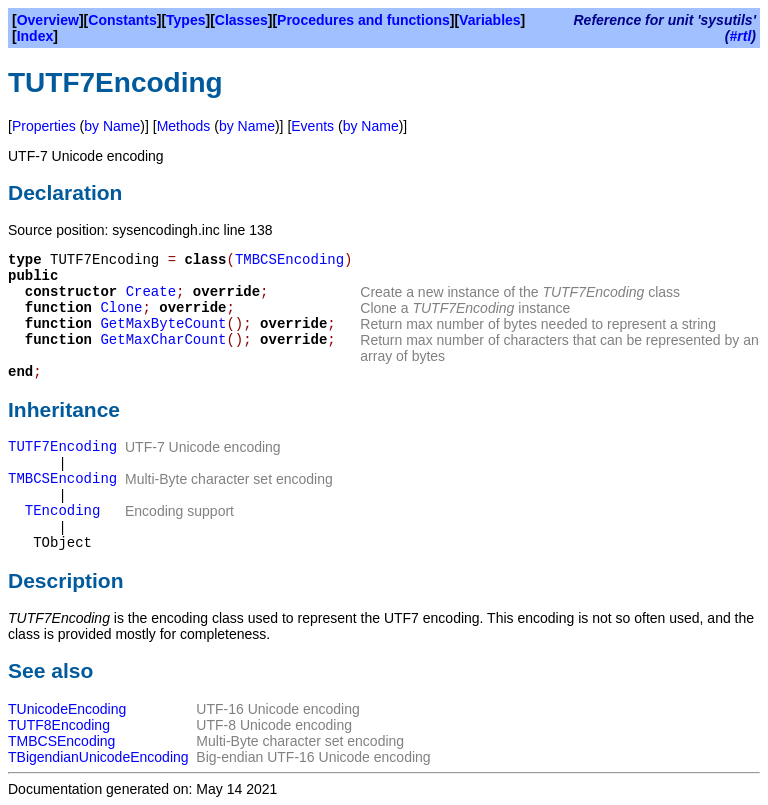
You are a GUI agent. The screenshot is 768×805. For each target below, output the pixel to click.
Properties (44, 126)
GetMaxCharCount (163, 340)
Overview (48, 20)
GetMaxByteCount (163, 324)
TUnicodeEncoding (67, 709)
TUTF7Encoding (62, 447)
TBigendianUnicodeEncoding (98, 757)
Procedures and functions (363, 20)
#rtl (741, 36)
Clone (121, 308)
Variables (490, 20)
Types (185, 20)
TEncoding (63, 511)
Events (312, 126)
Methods (184, 126)
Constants (122, 20)
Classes (241, 20)
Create (151, 292)
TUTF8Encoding (59, 725)
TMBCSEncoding (289, 260)
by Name (112, 126)
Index (35, 36)
